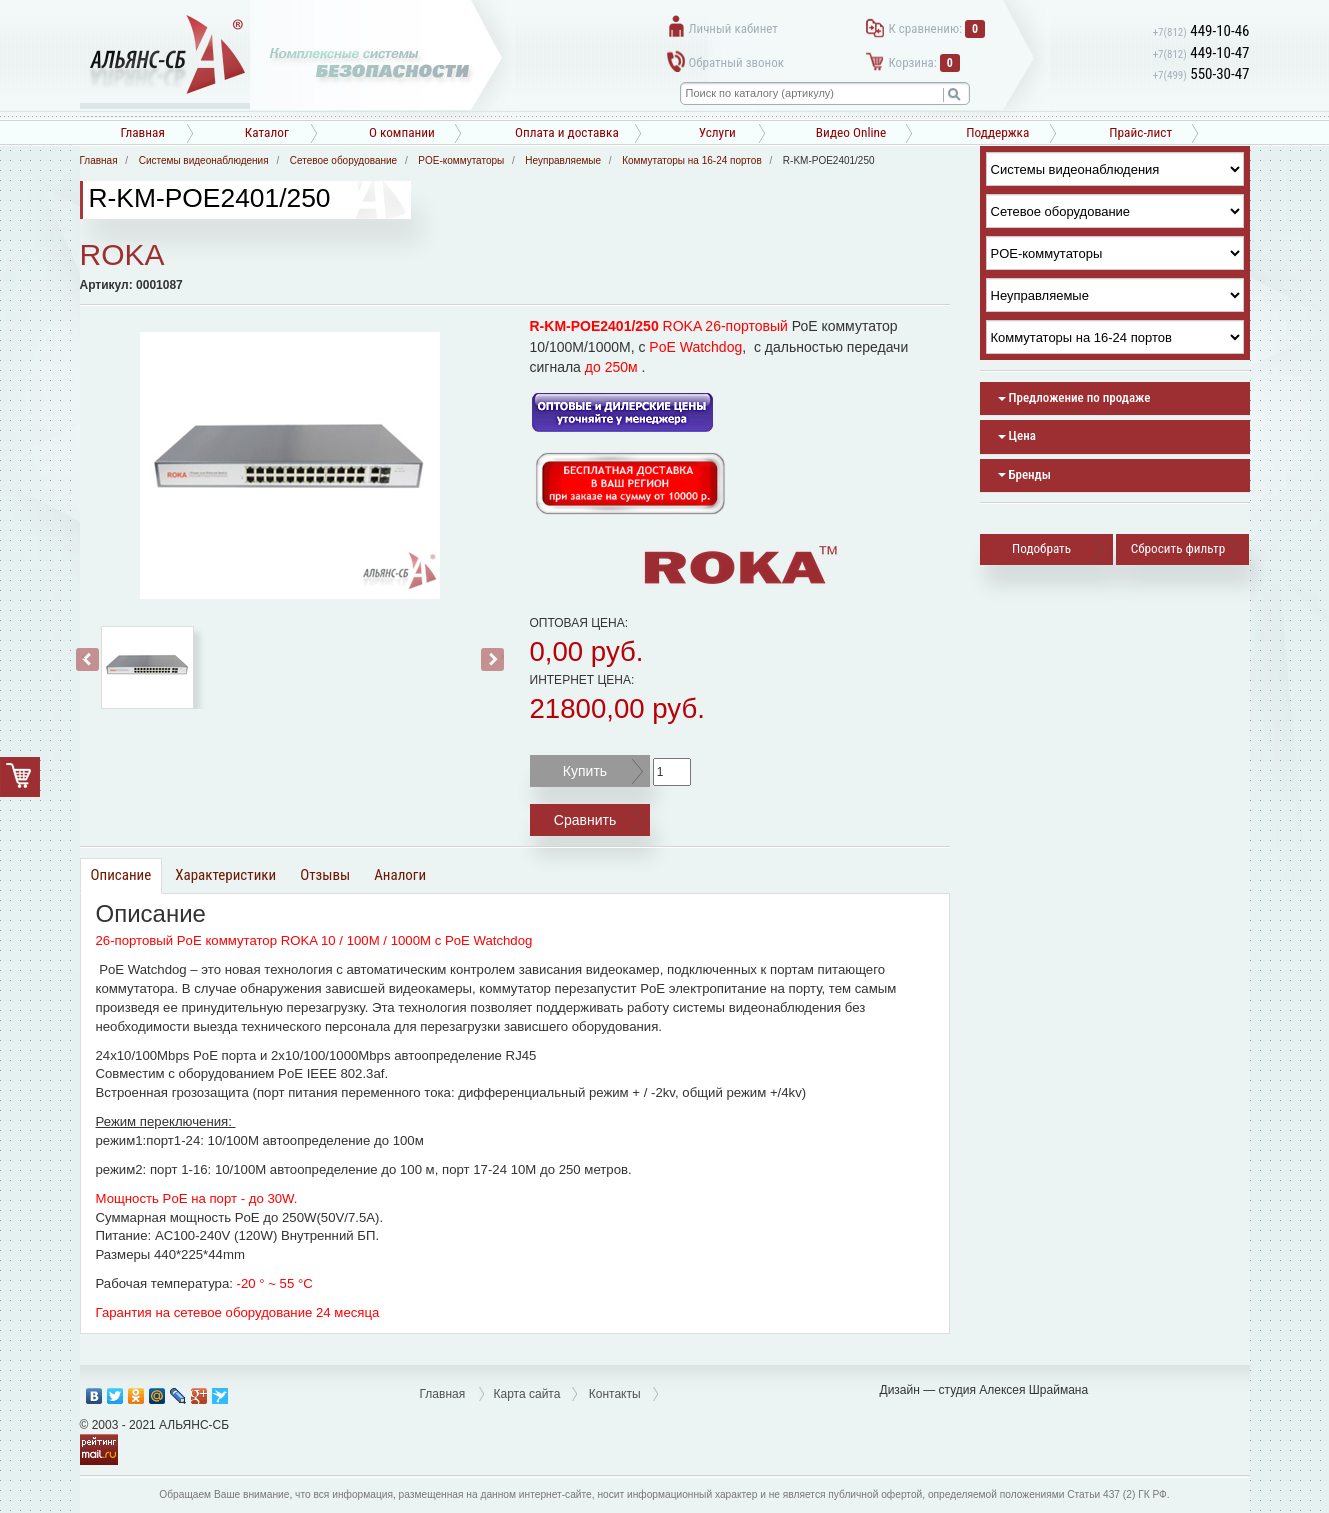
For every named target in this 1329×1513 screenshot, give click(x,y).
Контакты (615, 1394)
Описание (121, 875)
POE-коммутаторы (461, 160)
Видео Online (851, 132)
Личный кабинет (733, 28)
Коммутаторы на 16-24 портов (692, 160)
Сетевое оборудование (343, 160)
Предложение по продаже (1074, 397)
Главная (143, 132)
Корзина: (924, 62)
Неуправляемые (563, 160)
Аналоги (400, 875)
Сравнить (585, 820)
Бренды (1024, 474)
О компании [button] (402, 132)
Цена (1017, 435)
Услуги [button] (717, 132)
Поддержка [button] (997, 132)
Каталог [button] (267, 132)
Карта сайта (527, 1394)
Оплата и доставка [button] (567, 132)
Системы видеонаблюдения (204, 160)
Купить (585, 771)
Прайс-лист (1140, 132)
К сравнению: (937, 28)
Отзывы (325, 875)
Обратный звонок (736, 62)
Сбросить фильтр (1178, 548)
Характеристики (225, 875)
